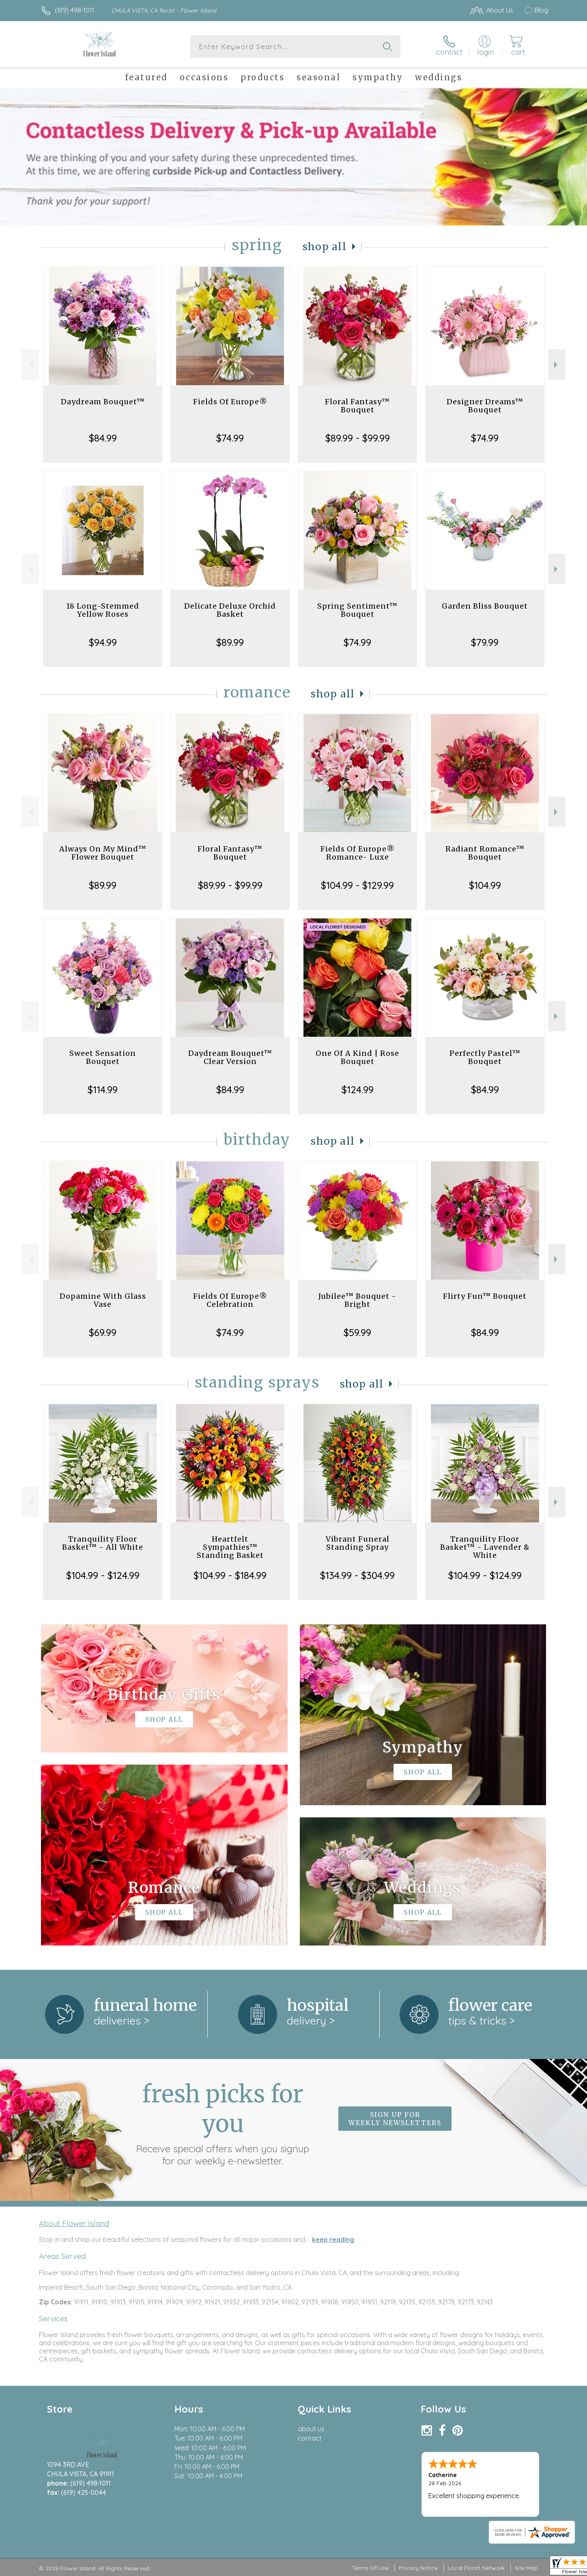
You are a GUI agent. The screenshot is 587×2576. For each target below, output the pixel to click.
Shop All (324, 246)
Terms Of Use (370, 2568)
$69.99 (102, 1332)
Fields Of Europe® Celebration (230, 1300)
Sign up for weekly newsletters (394, 2119)
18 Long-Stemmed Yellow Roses (102, 610)
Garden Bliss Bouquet (485, 606)
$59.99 (357, 1332)
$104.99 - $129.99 (357, 885)
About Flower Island (74, 2223)
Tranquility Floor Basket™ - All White (102, 1543)
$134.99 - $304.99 (357, 1575)
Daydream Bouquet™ (103, 401)
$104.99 (485, 885)
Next (556, 365)
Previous (30, 365)
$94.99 (103, 642)
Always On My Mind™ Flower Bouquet (102, 853)
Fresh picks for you (222, 2123)
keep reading (333, 2239)
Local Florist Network (476, 2568)
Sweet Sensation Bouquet (102, 1057)
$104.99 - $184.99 (230, 1575)
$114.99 (103, 1089)
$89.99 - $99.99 (357, 438)
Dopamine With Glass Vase (103, 1300)
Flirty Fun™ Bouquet (485, 1296)
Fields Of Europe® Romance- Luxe (357, 853)
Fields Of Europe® (230, 401)
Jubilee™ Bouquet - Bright (357, 1300)
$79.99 (485, 642)
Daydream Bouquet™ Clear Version (230, 1057)
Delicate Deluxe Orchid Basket (230, 610)
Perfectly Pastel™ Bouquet (484, 1057)
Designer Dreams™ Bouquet (485, 405)
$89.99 (230, 642)
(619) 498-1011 (75, 10)
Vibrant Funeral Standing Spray (357, 1543)
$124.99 (358, 1089)
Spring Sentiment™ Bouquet (357, 610)
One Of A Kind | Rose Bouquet (357, 1057)
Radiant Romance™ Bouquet (485, 853)
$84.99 (103, 438)
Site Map (526, 2568)
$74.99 (230, 438)
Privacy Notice (418, 2568)
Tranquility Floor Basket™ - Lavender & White (485, 1547)
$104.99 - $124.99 (103, 1575)
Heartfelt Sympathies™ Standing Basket (230, 1547)
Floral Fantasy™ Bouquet (357, 405)
